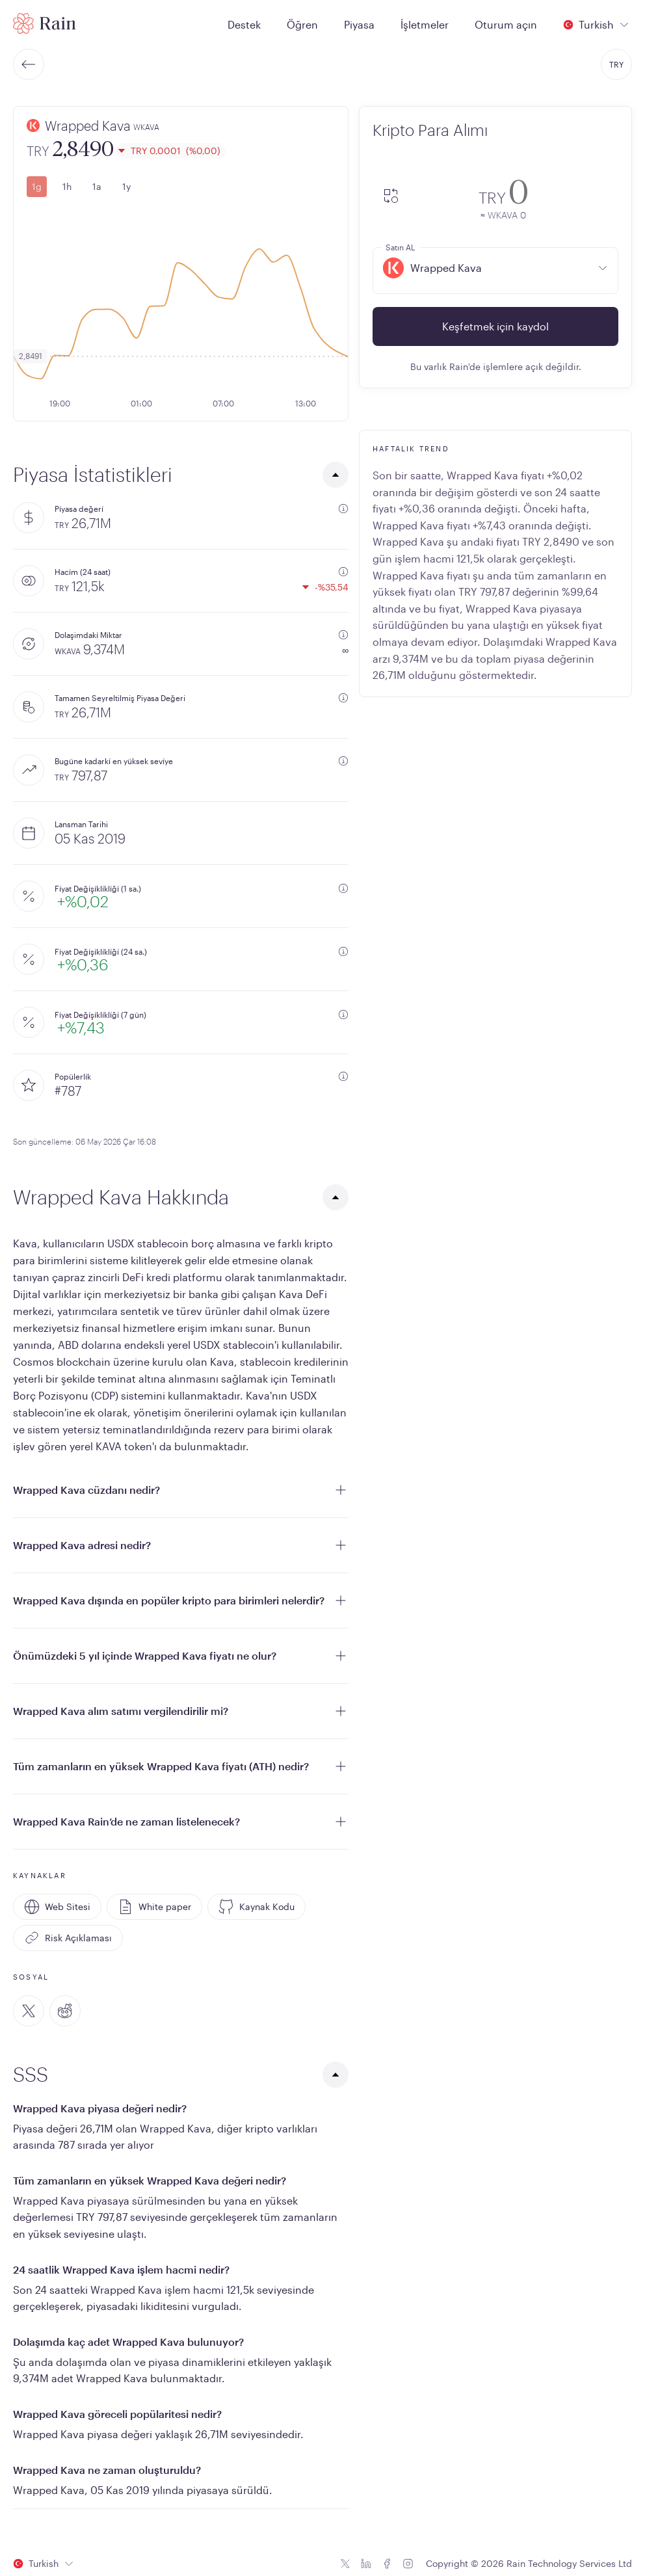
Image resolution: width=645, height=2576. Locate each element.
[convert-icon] (391, 197)
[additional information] (343, 508)
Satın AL (400, 247)
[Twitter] (28, 2010)
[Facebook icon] (387, 2563)
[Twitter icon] (345, 2563)
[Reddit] (65, 2010)
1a (96, 186)
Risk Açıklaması (68, 1938)
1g (37, 186)
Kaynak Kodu (256, 1907)
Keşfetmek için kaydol (495, 326)
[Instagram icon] (407, 2563)
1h (67, 186)
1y (126, 186)
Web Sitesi (57, 1907)
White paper (154, 1907)
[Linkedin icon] (366, 2563)
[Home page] (44, 23)
